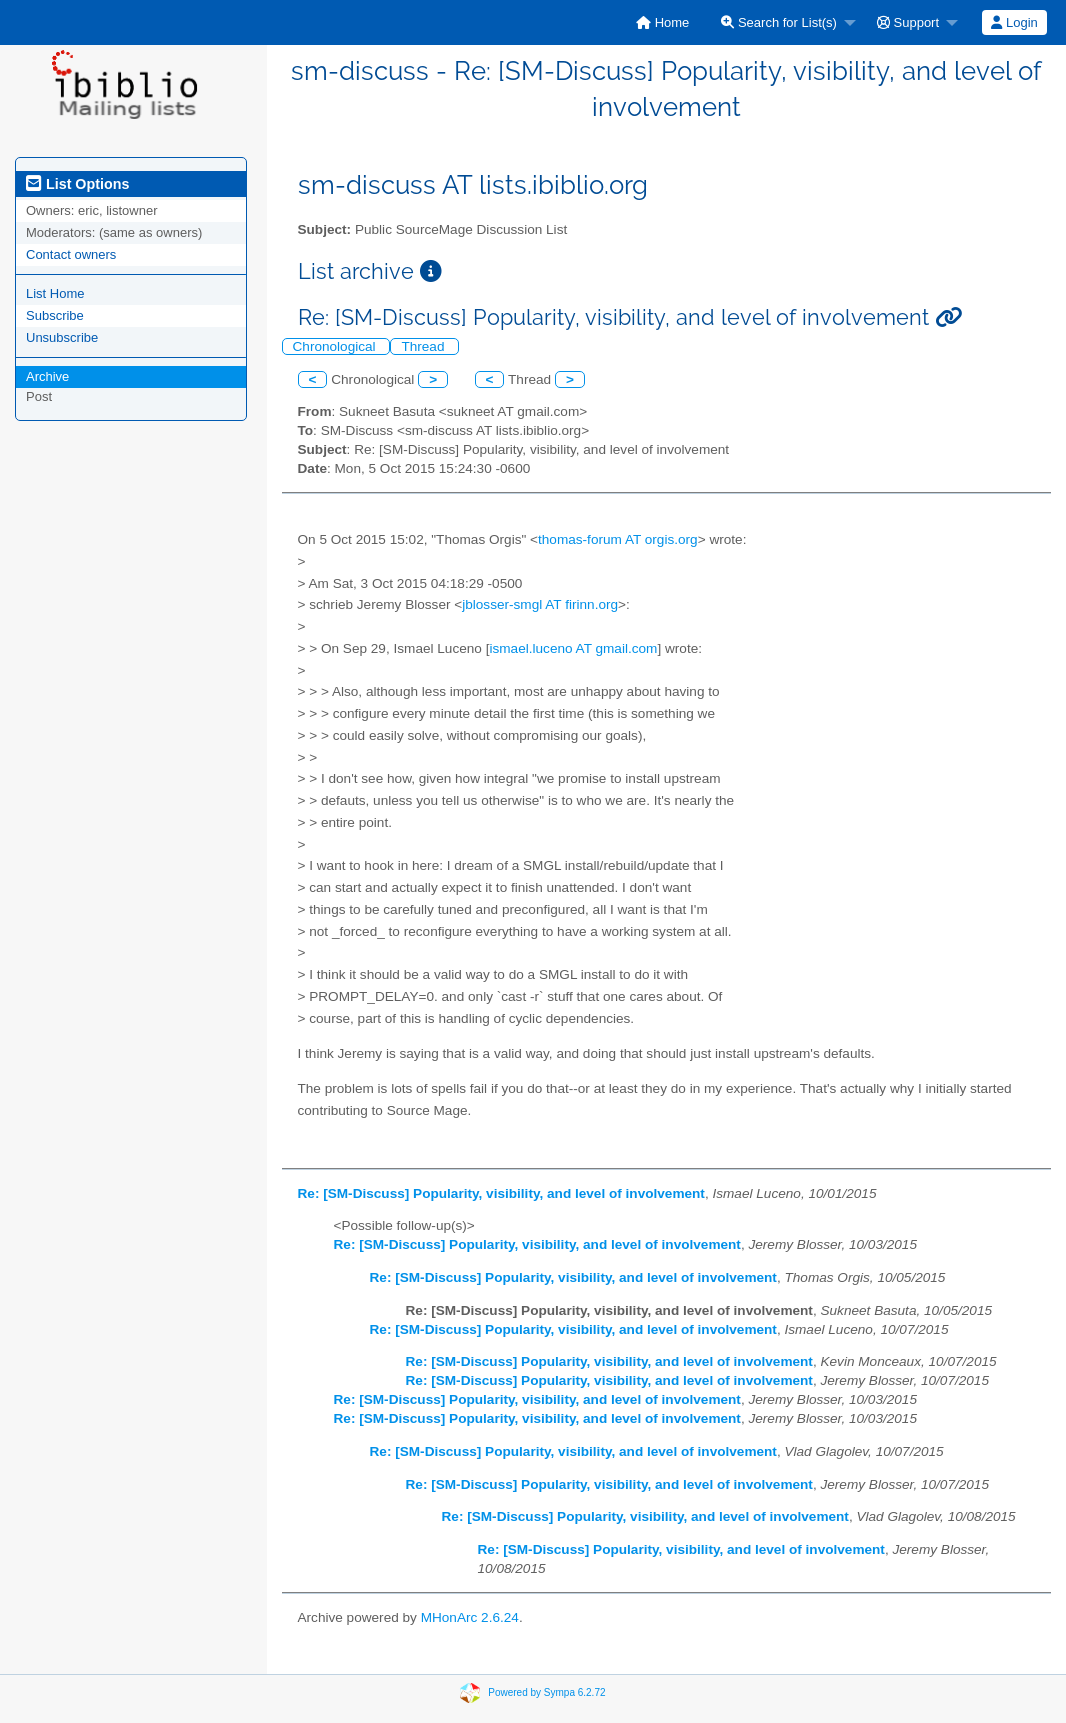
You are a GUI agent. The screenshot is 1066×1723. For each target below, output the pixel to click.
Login (1014, 22)
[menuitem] (662, 22)
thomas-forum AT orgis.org (618, 539)
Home (662, 22)
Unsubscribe (62, 337)
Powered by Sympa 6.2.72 (546, 1692)
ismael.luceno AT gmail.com (573, 648)
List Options (77, 184)
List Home (55, 293)
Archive (47, 376)
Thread (424, 346)
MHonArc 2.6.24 (470, 1617)
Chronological (336, 346)
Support (908, 22)
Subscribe (55, 315)
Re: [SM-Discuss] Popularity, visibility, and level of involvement (501, 1193)
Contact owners (71, 254)
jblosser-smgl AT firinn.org (540, 604)
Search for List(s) (779, 22)
